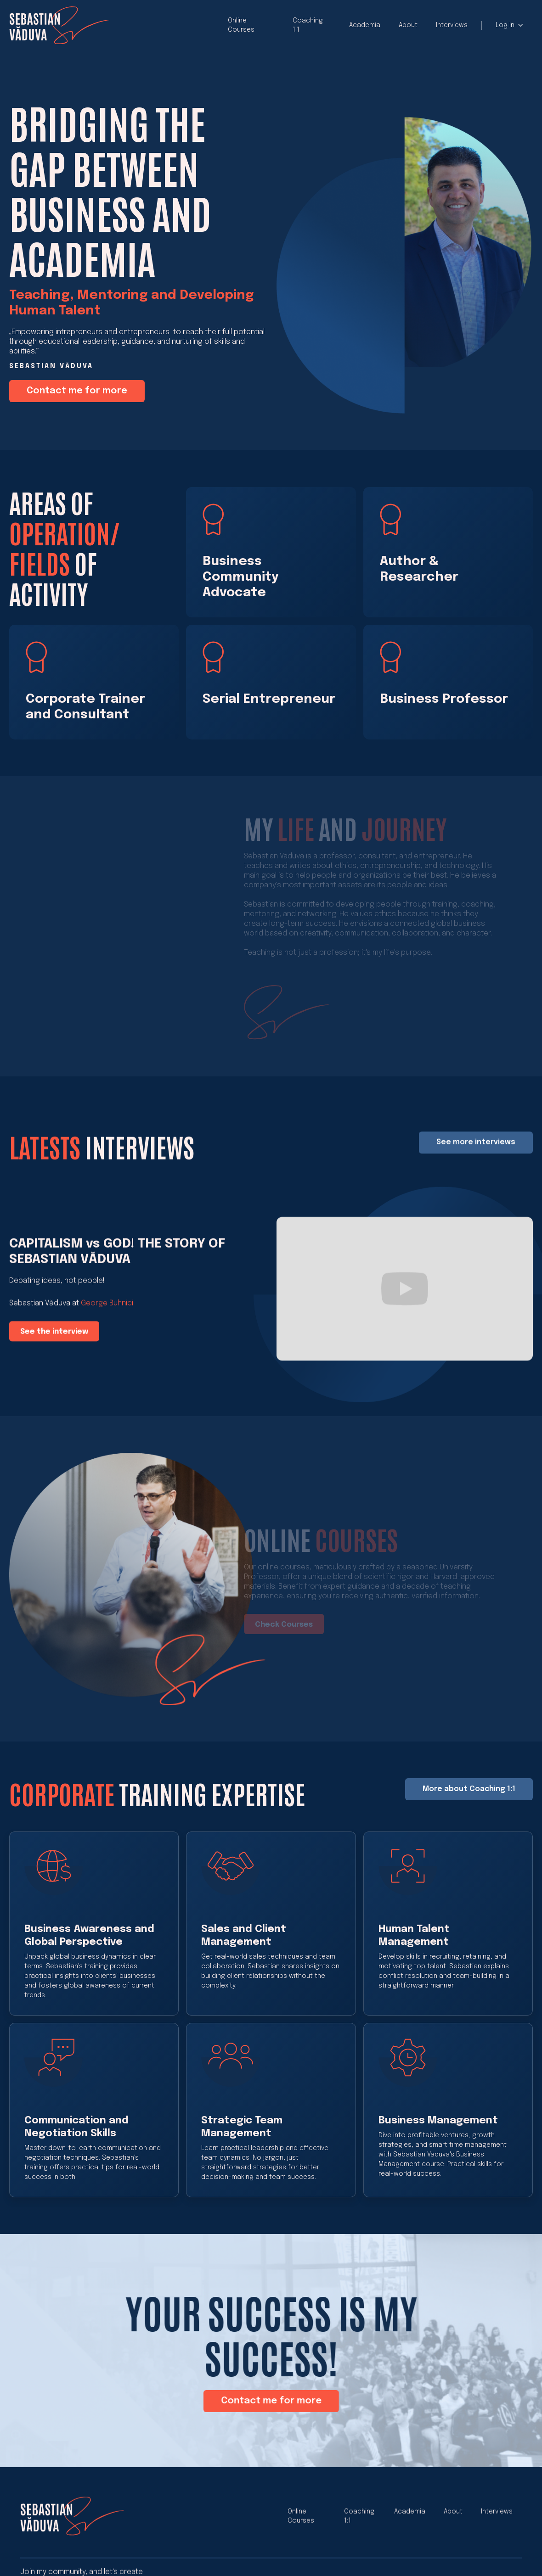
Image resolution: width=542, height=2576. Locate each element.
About (408, 25)
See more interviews (475, 1154)
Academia (364, 25)
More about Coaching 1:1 (469, 1799)
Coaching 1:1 (308, 25)
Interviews (452, 25)
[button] (509, 25)
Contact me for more (77, 391)
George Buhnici (107, 1315)
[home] (59, 25)
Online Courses (241, 25)
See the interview (54, 1343)
